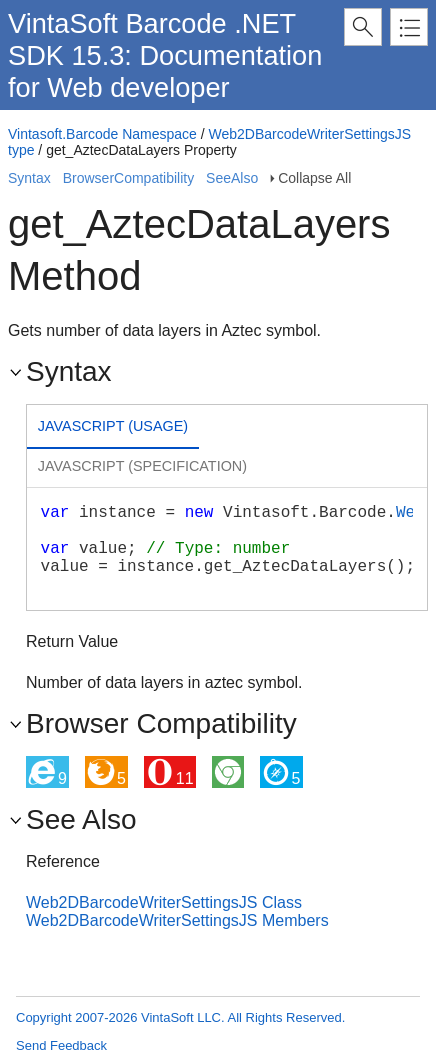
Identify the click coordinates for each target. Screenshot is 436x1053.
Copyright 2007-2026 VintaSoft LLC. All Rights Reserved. (180, 1017)
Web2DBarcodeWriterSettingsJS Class (164, 902)
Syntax (29, 178)
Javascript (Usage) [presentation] (113, 426)
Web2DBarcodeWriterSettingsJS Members (177, 920)
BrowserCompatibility (128, 178)
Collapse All (314, 178)
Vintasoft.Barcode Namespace (102, 134)
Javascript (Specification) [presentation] (142, 466)
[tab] (113, 428)
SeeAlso (232, 178)
